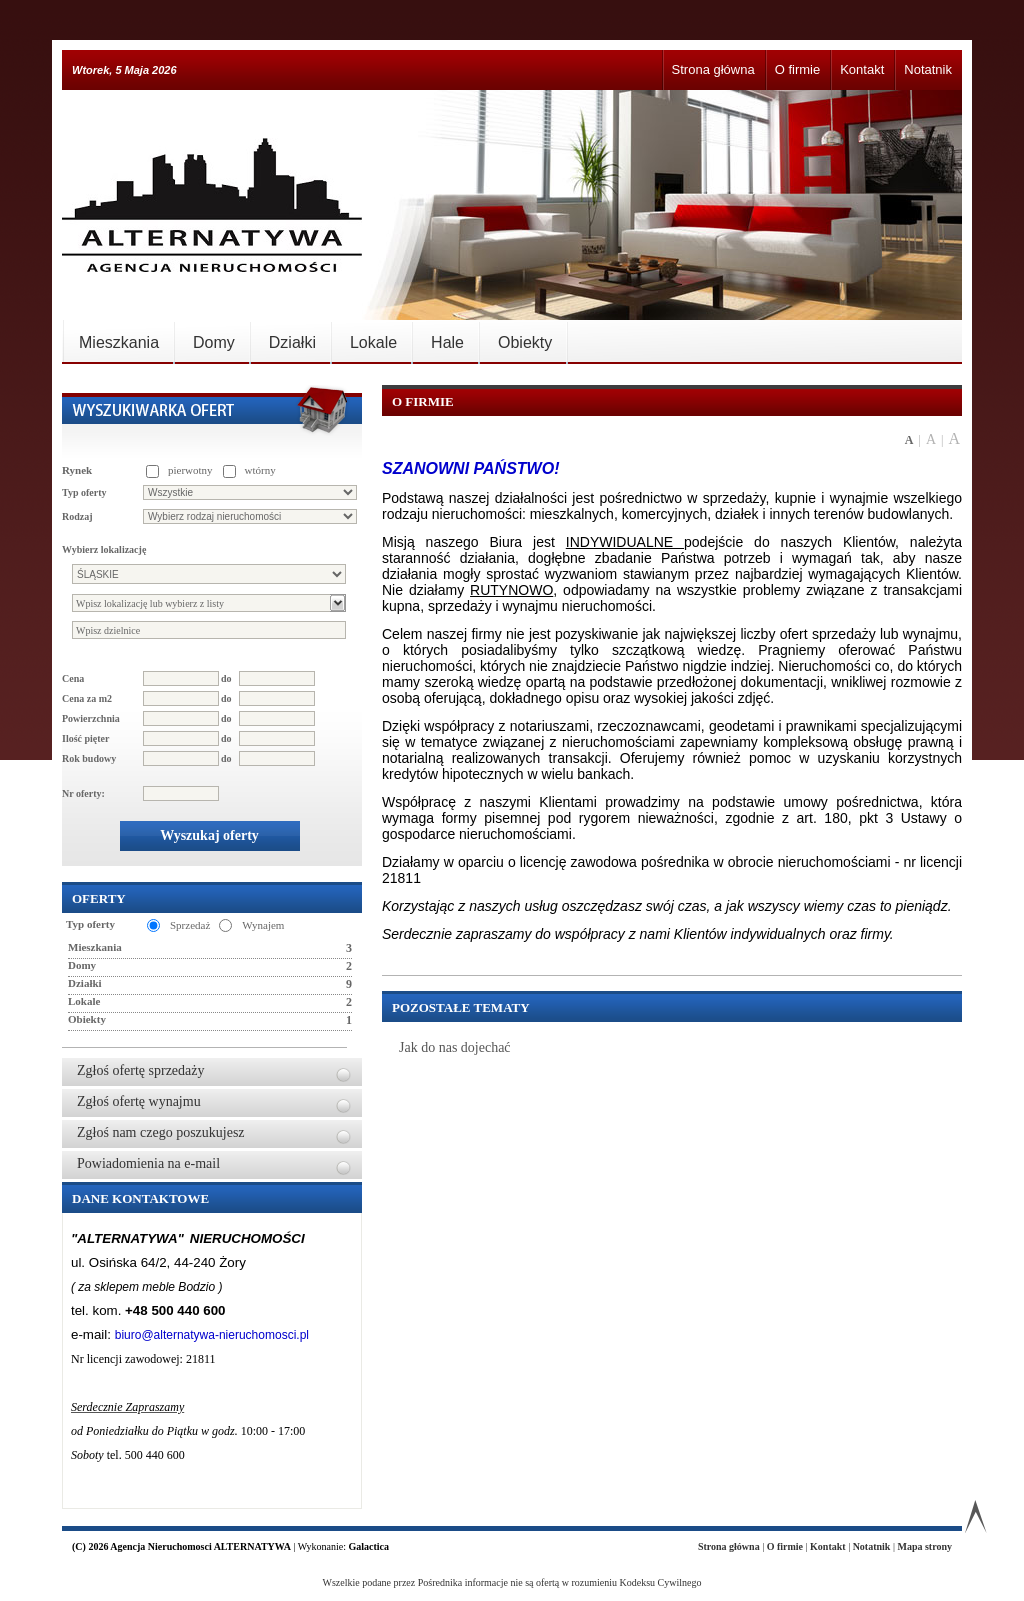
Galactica (369, 1546)
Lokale (373, 342)
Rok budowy (89, 758)
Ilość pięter (86, 738)
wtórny (260, 470)
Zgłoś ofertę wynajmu (139, 1101)
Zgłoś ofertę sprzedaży (141, 1070)
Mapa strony (924, 1546)
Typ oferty (84, 492)
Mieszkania (119, 342)
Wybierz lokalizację (104, 549)
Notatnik (928, 69)
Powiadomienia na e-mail (148, 1163)
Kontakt (862, 69)
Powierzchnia (91, 718)
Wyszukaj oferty (209, 835)
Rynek (77, 470)
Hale (447, 342)
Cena (73, 678)
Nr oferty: (83, 793)
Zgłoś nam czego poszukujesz (161, 1132)
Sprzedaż (190, 925)
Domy (214, 342)
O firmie (798, 69)
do (226, 678)
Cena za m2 (87, 698)
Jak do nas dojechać (455, 1047)
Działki (292, 342)
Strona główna (713, 69)
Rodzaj (77, 516)
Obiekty (525, 342)
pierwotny (190, 470)
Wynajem (263, 925)
